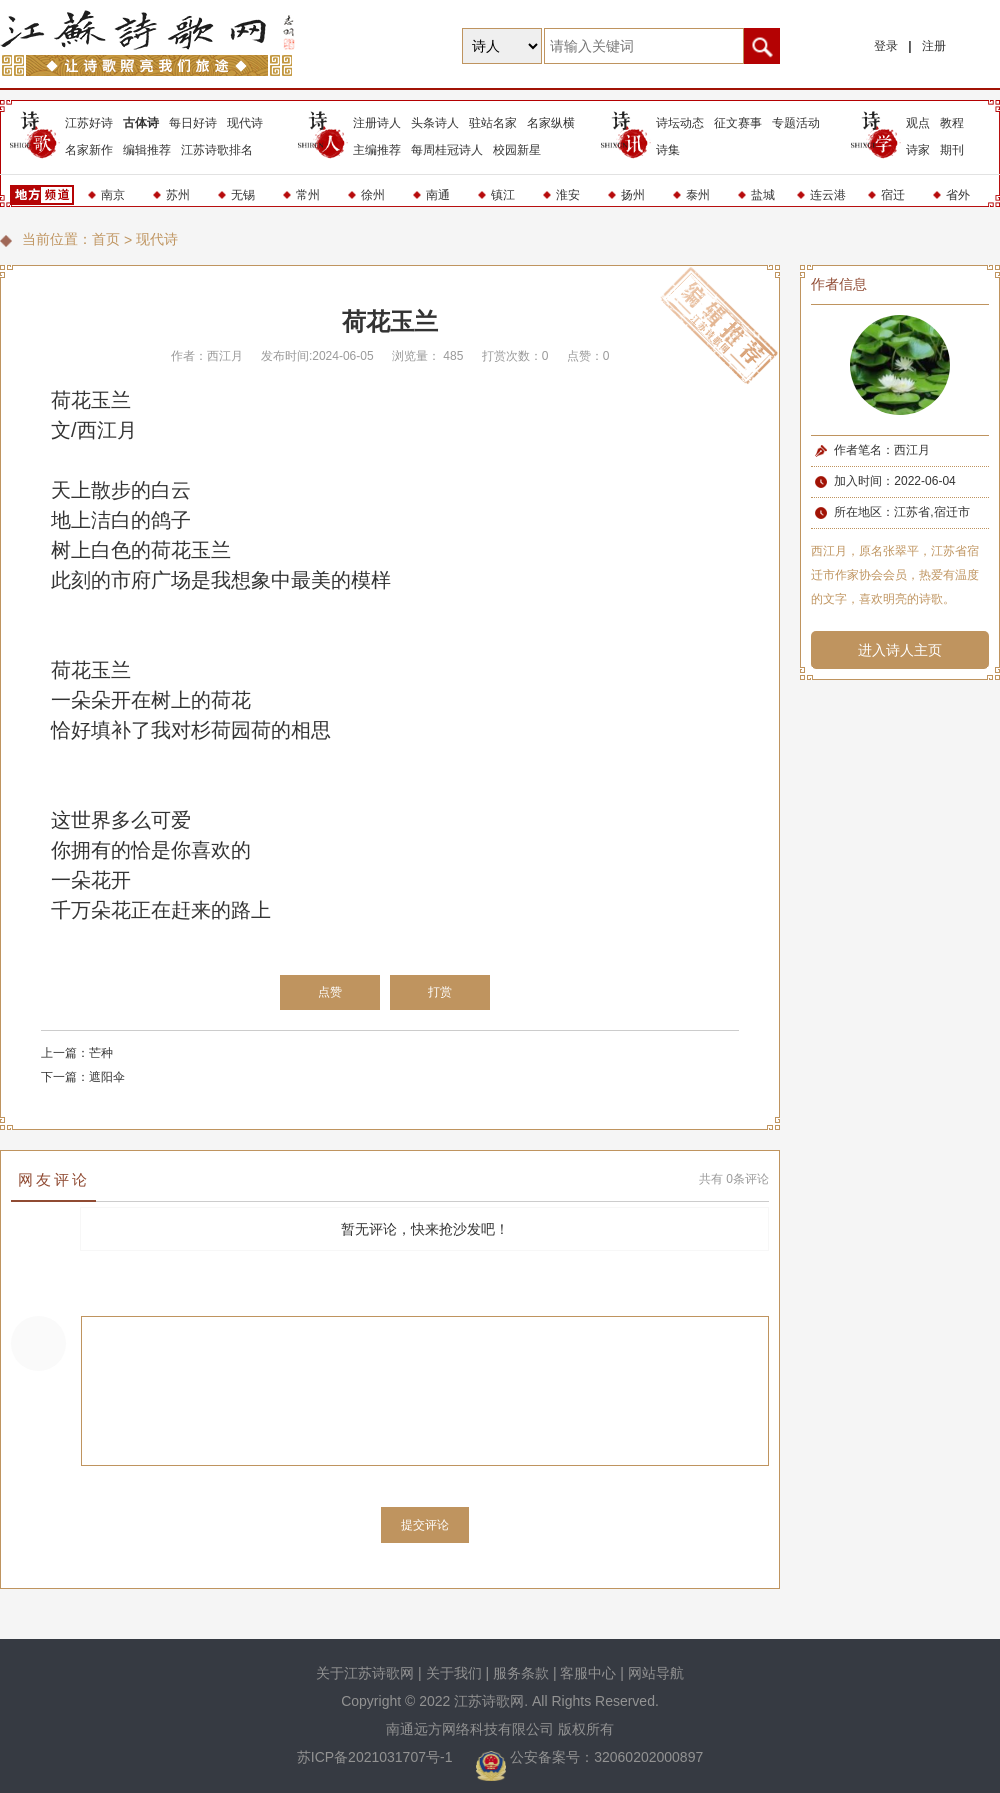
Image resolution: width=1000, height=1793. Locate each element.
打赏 (440, 992)
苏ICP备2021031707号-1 (377, 1757)
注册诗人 (377, 123)
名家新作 (89, 150)
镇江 (503, 195)
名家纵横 (551, 123)
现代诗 (245, 123)
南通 (438, 195)
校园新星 (517, 150)
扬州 (633, 195)
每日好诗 (193, 123)
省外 (958, 195)
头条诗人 (435, 123)
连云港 (828, 195)
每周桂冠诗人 (447, 150)
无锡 (243, 195)
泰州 (698, 195)
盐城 (763, 195)
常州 (308, 195)
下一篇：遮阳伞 (83, 1077)
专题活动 (796, 123)
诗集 (668, 150)
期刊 (952, 150)
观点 (918, 123)
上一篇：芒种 (77, 1053)
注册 (934, 46)
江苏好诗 (89, 123)
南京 (113, 195)
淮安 (568, 195)
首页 (106, 239)
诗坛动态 (680, 123)
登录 (886, 46)
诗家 (918, 150)
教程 (952, 123)
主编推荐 (377, 150)
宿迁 (893, 195)
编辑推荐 (147, 150)
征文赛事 (738, 123)
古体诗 (141, 123)
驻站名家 (493, 123)
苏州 (178, 195)
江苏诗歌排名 (217, 150)
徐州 (373, 195)
